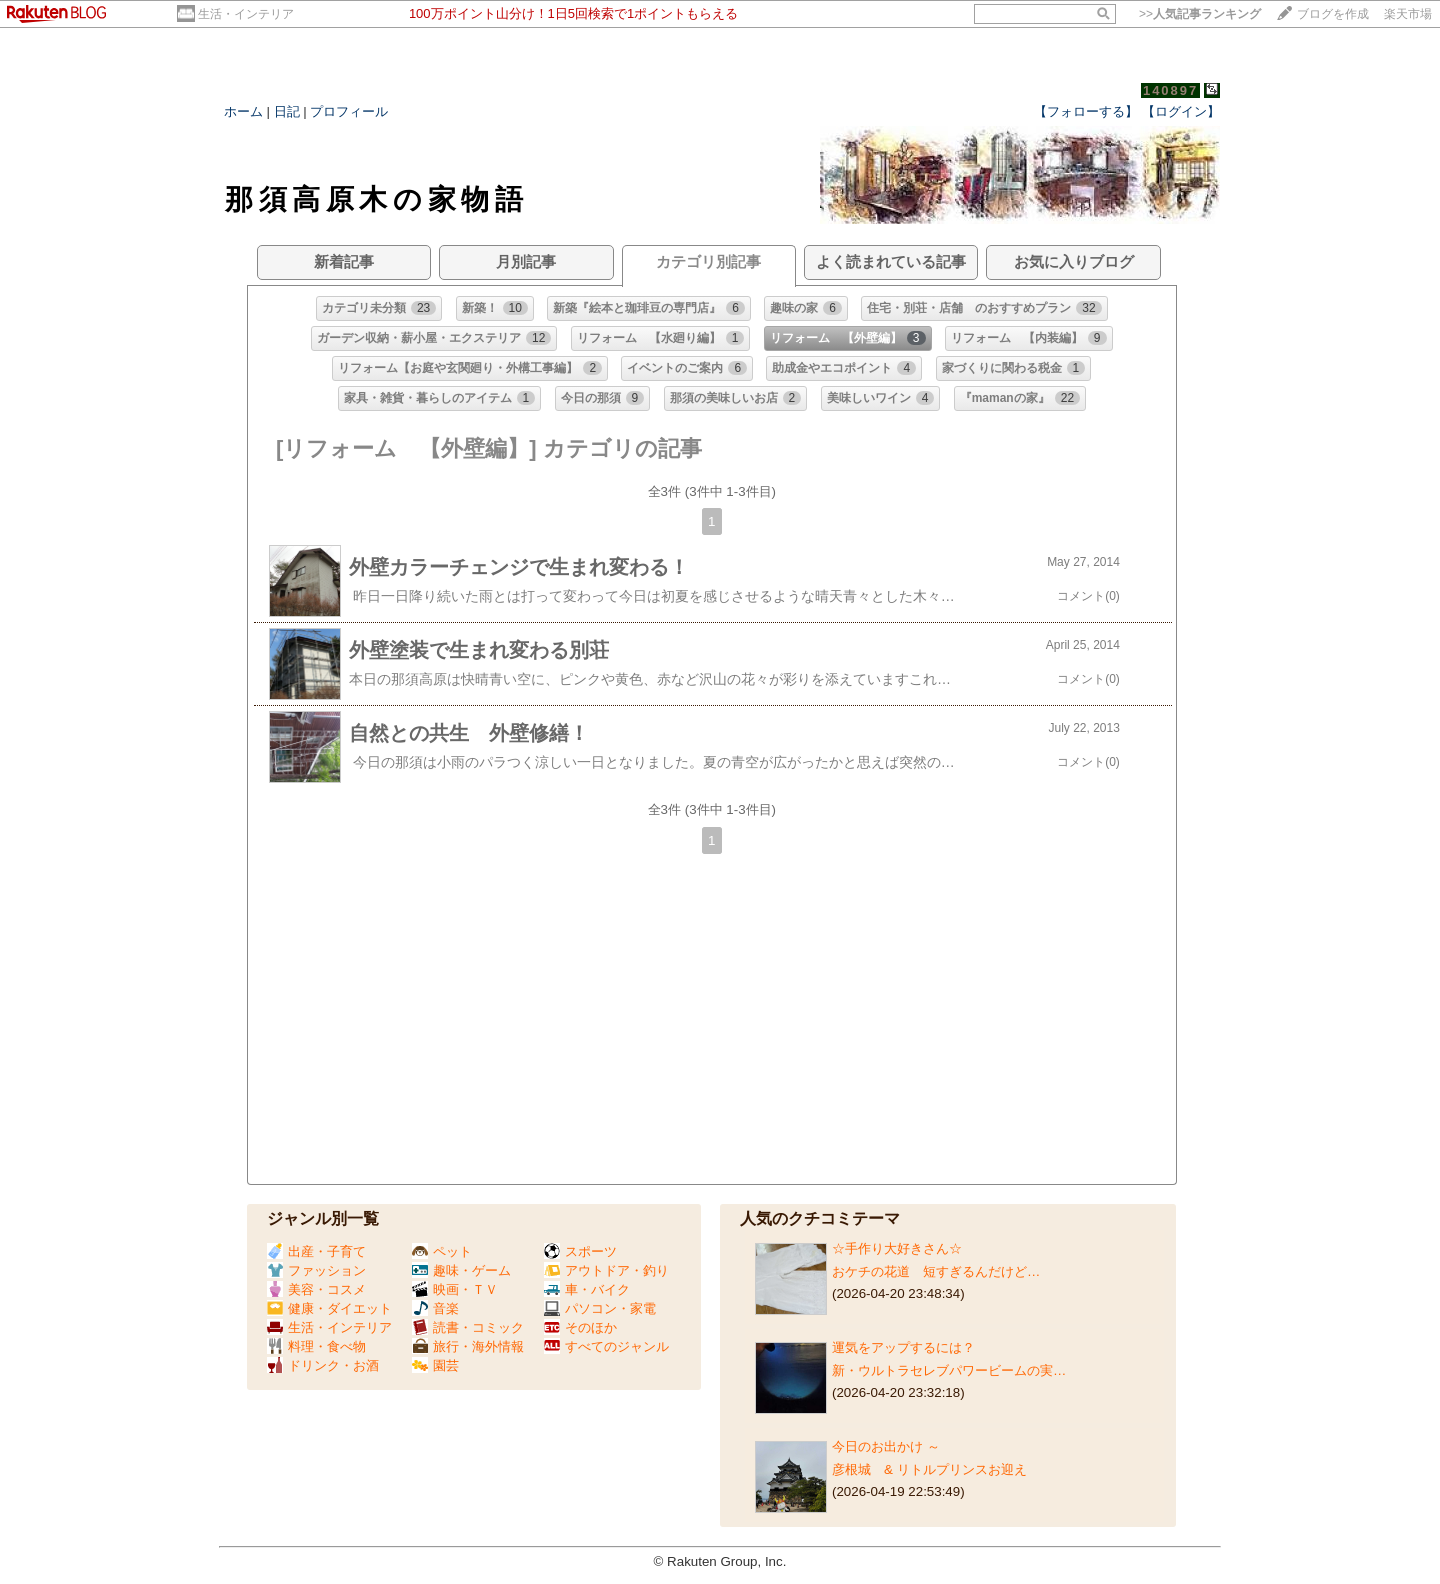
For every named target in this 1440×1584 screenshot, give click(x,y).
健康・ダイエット (329, 1308)
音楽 (435, 1308)
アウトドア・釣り (606, 1270)
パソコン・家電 (600, 1308)
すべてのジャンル (606, 1346)
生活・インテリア (246, 14)
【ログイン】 (1181, 111)
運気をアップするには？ (903, 1347)
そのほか (580, 1327)
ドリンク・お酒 (323, 1365)
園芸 (435, 1365)
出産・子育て (316, 1251)
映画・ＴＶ (455, 1289)
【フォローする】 (1086, 111)
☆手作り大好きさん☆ (897, 1248)
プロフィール (349, 111)
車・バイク (587, 1289)
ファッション (316, 1270)
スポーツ (580, 1251)
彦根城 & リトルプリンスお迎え (929, 1469)
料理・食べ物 (316, 1346)
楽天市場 (1408, 14)
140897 (1170, 90)
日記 (287, 111)
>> (1200, 14)
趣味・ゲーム (461, 1270)
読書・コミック (468, 1327)
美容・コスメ (316, 1289)
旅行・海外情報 (468, 1346)
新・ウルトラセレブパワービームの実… (949, 1370)
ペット (442, 1251)
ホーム (243, 111)
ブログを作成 (1333, 14)
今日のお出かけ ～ (886, 1446)
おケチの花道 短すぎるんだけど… (936, 1271)
